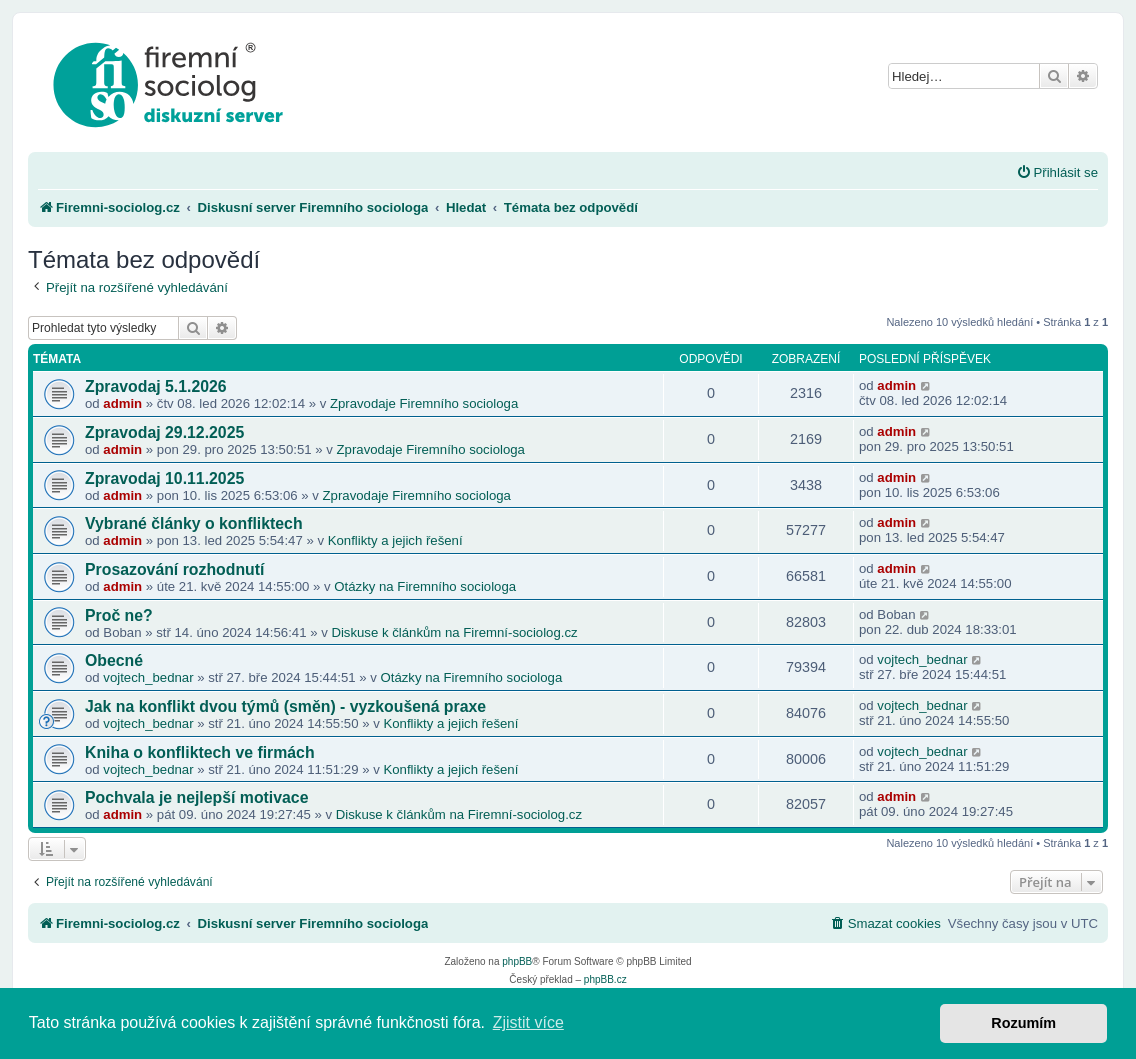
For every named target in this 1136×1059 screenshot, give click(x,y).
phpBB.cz (605, 979)
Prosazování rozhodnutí (174, 569)
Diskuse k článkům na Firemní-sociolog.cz (454, 632)
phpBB (517, 961)
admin (122, 403)
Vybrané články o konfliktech (194, 523)
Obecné (114, 660)
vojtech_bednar (148, 677)
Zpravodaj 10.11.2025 (164, 478)
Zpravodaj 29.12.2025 (164, 432)
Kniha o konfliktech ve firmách (200, 752)
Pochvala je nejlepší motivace (196, 797)
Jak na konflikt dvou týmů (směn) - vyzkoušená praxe (285, 706)
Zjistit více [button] (528, 1022)
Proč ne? (119, 615)
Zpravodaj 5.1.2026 (156, 386)
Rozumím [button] (1023, 1023)
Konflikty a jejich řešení (395, 540)
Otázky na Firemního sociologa (425, 586)
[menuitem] (1057, 172)
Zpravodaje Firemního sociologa (424, 403)
